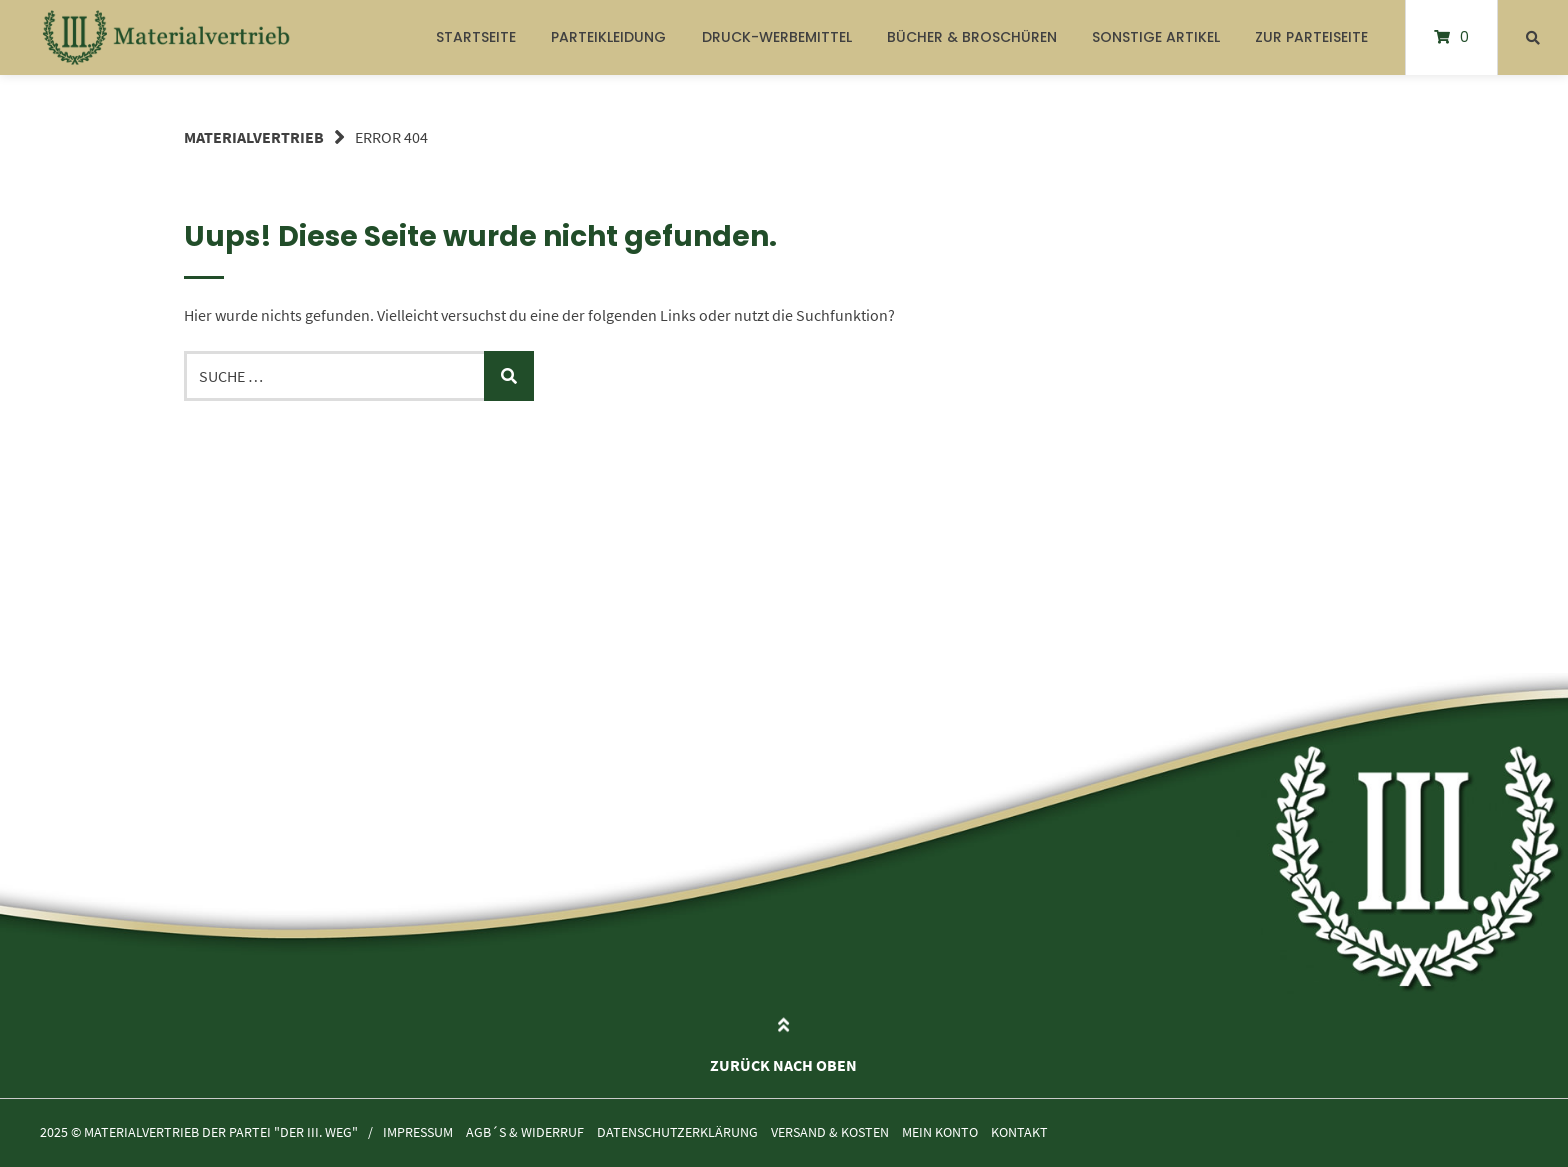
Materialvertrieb (254, 137)
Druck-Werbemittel (777, 37)
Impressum (418, 1132)
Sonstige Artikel (1156, 37)
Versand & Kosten (830, 1132)
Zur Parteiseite (1311, 37)
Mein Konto (940, 1132)
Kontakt (1019, 1132)
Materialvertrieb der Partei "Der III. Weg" (221, 1132)
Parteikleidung (608, 37)
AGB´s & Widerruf (525, 1132)
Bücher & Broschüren (972, 37)
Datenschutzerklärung (677, 1132)
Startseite (476, 37)
